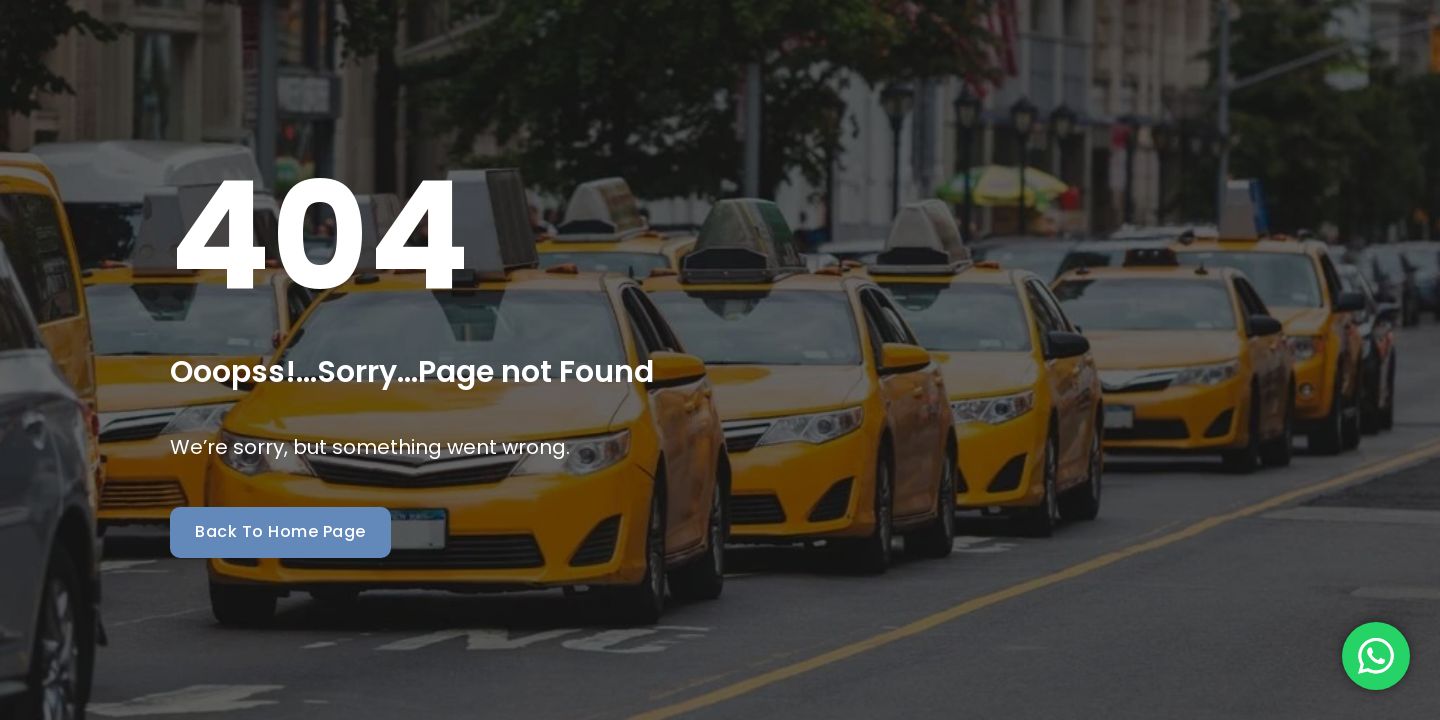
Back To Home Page (280, 531)
